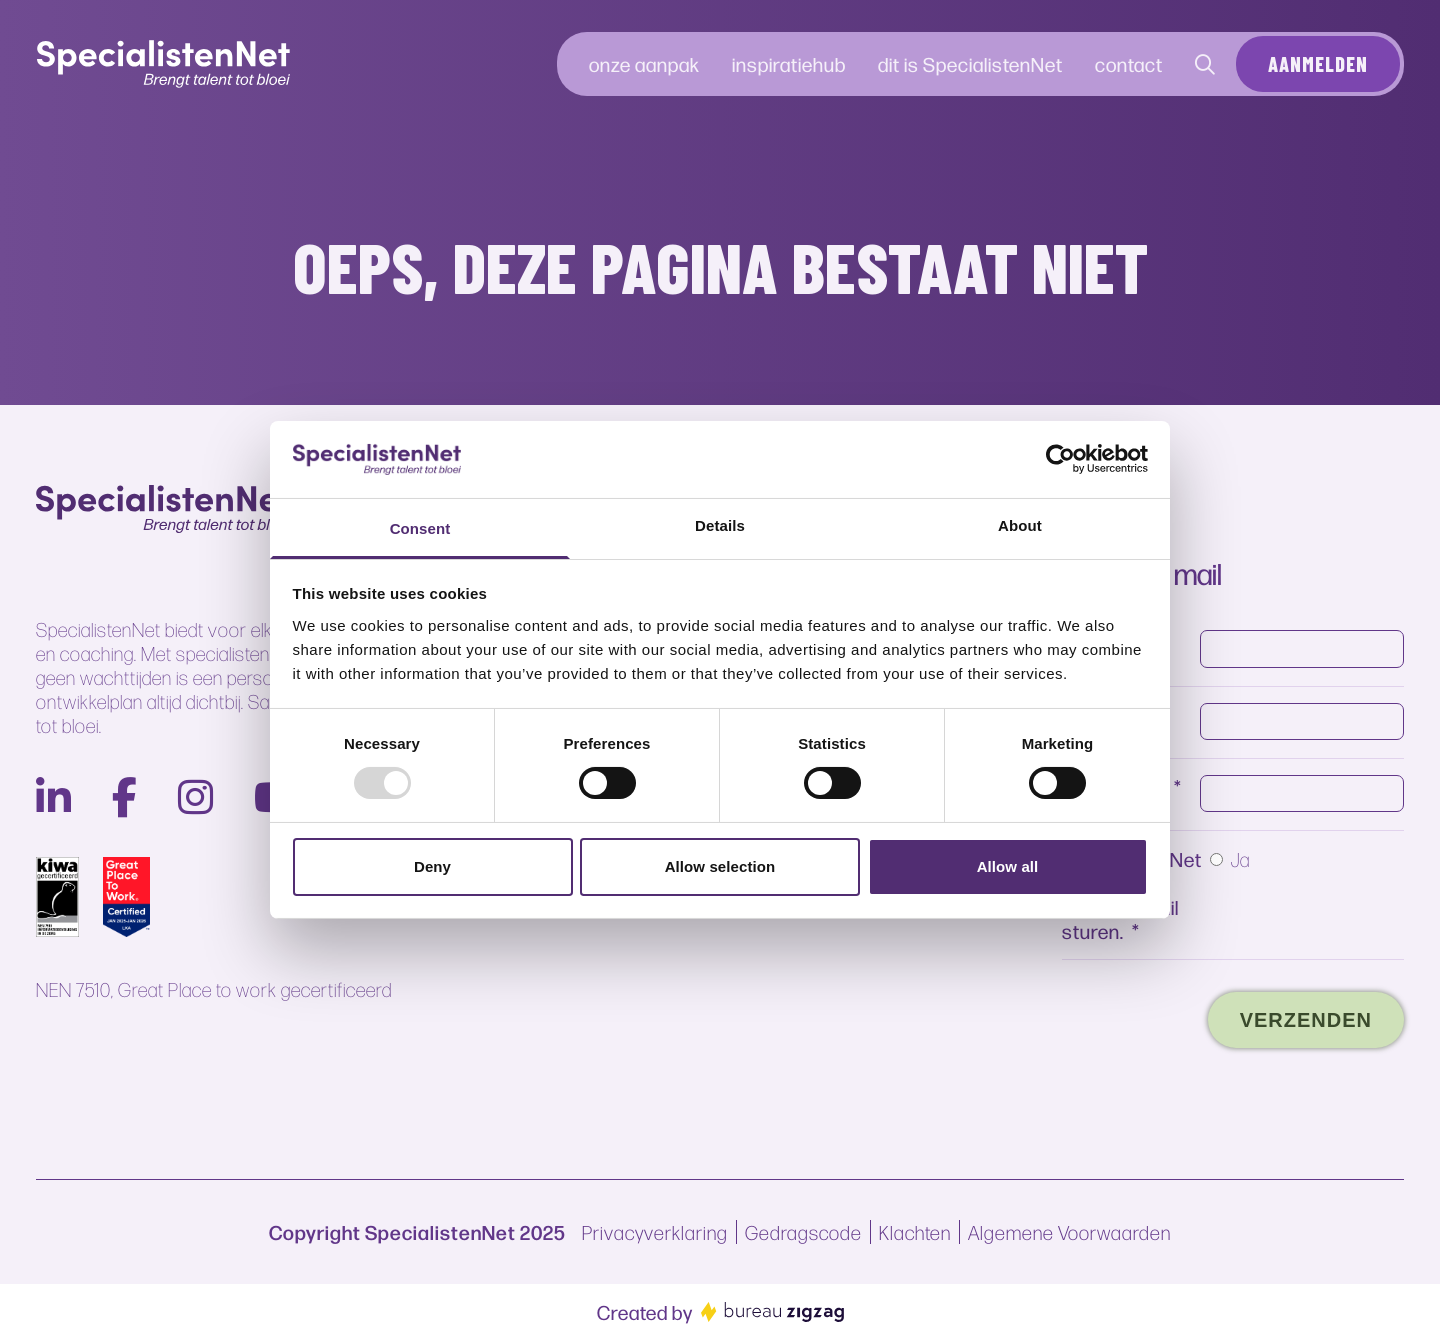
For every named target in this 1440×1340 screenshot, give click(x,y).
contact (1129, 63)
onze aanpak (644, 63)
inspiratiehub (789, 63)
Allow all (1008, 866)
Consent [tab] (420, 528)
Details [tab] (720, 525)
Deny (432, 866)
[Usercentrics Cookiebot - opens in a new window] (1060, 459)
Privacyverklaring (655, 1232)
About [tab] (1020, 525)
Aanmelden (1318, 64)
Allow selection (720, 866)
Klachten (915, 1232)
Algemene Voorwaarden (1069, 1232)
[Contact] (1205, 64)
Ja (1240, 859)
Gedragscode (803, 1232)
